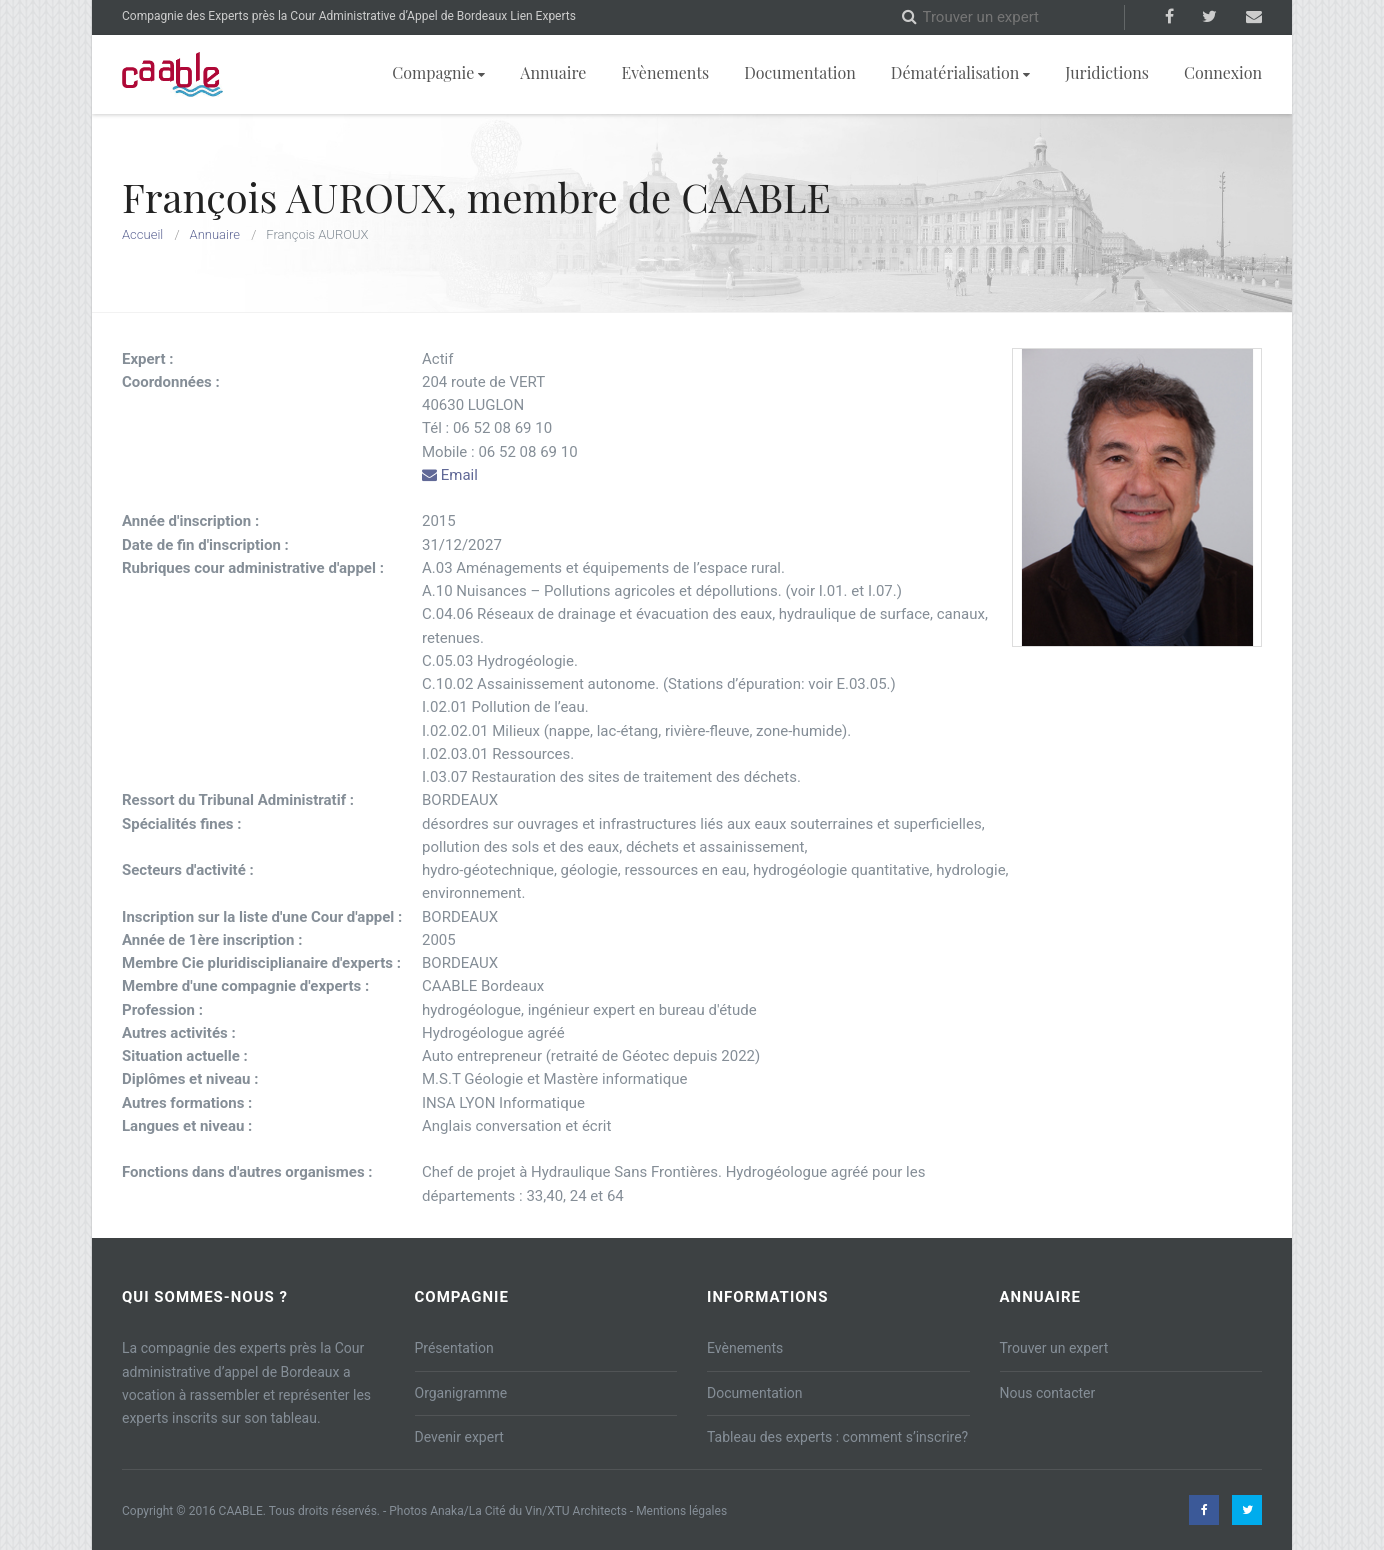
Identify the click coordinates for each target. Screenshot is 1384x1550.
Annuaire (553, 72)
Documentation (800, 72)
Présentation (454, 1348)
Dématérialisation (960, 72)
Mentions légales (681, 1511)
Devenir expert (459, 1437)
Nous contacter (1048, 1393)
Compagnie (438, 72)
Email (450, 475)
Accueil (142, 234)
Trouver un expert (1054, 1348)
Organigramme (461, 1393)
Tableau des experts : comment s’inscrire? (837, 1437)
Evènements (665, 72)
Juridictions (1107, 72)
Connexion (1223, 72)
